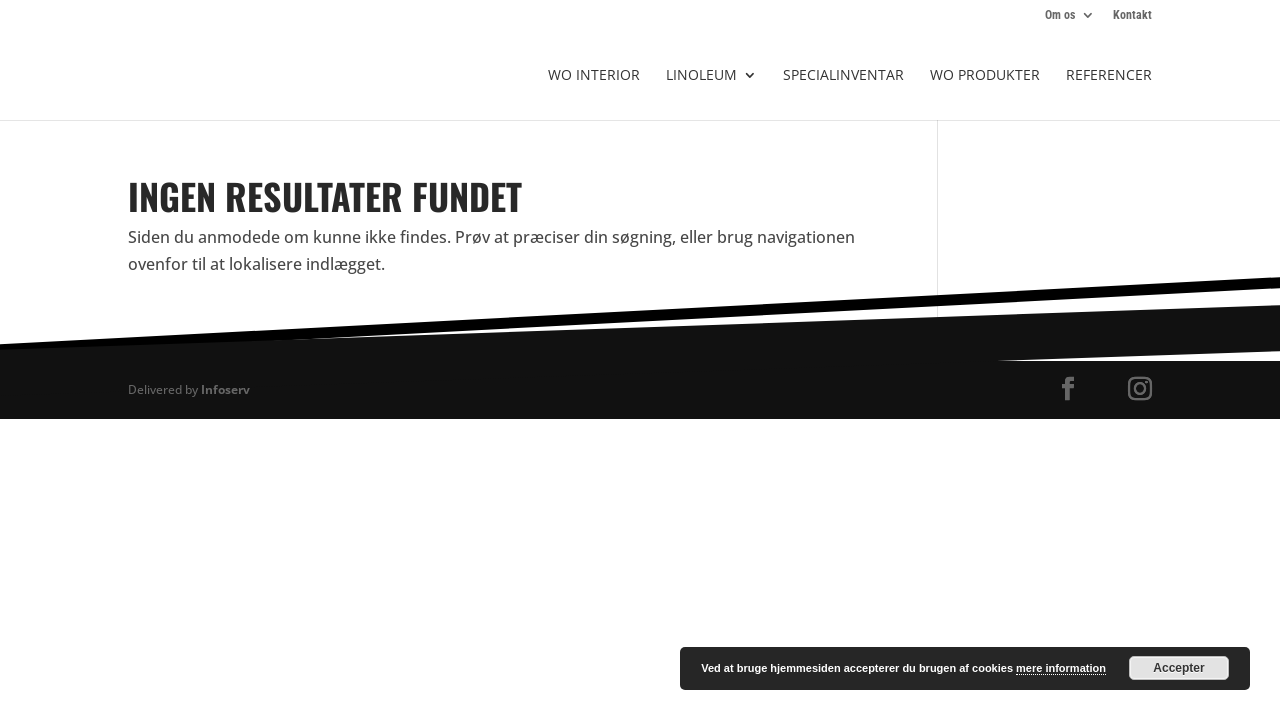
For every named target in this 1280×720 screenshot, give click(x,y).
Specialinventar (843, 76)
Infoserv (225, 389)
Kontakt (1132, 15)
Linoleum (701, 76)
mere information (1061, 668)
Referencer (1109, 76)
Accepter (1178, 668)
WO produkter (985, 76)
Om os (1060, 15)
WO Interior (594, 76)
